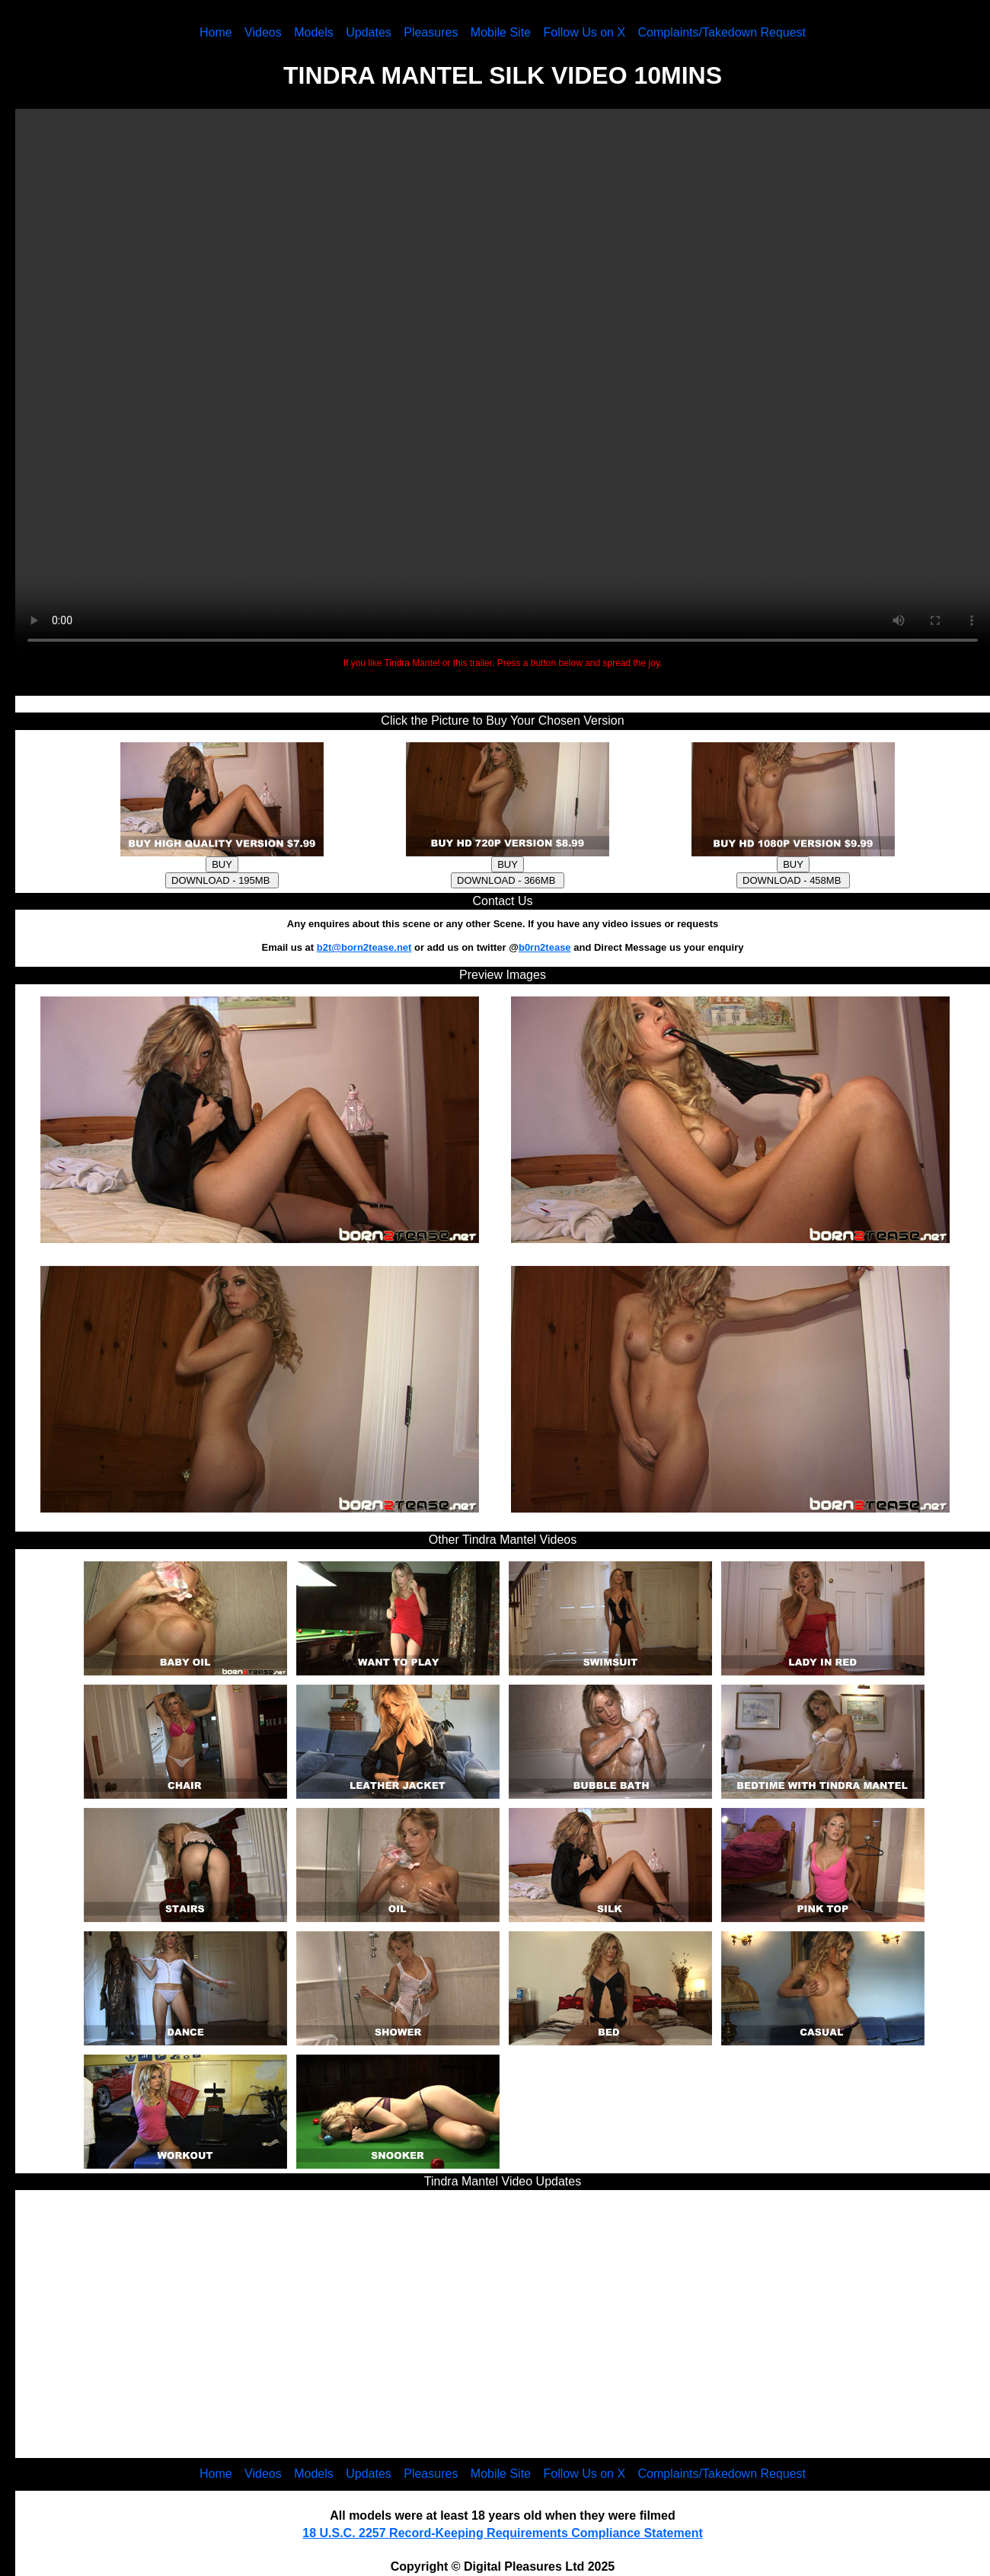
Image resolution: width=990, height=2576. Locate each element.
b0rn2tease (545, 947)
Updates (368, 32)
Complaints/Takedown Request (722, 32)
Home (216, 32)
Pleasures (431, 32)
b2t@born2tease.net (364, 947)
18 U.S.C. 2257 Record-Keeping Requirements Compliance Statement (502, 2533)
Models (314, 32)
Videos (263, 32)
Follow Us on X (584, 32)
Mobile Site (501, 32)
